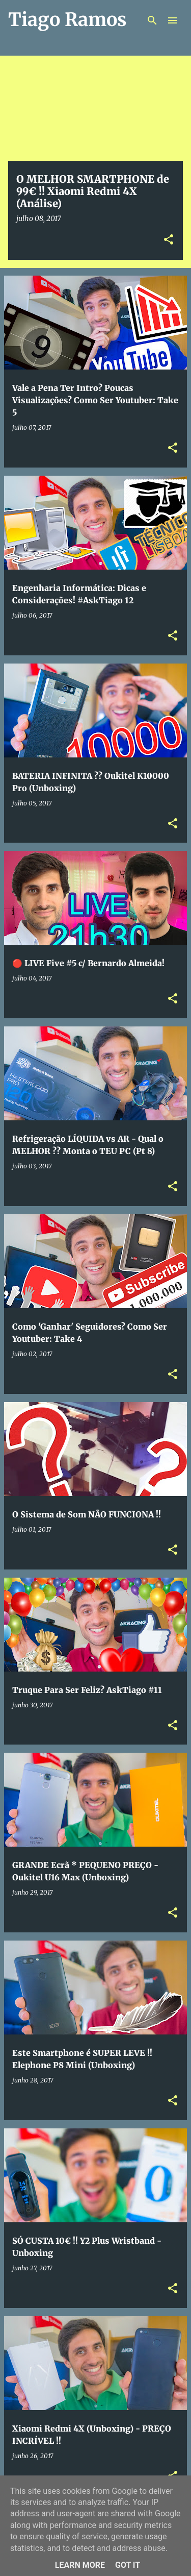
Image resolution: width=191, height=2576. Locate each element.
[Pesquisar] (152, 20)
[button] (168, 240)
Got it (127, 2565)
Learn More (80, 2565)
